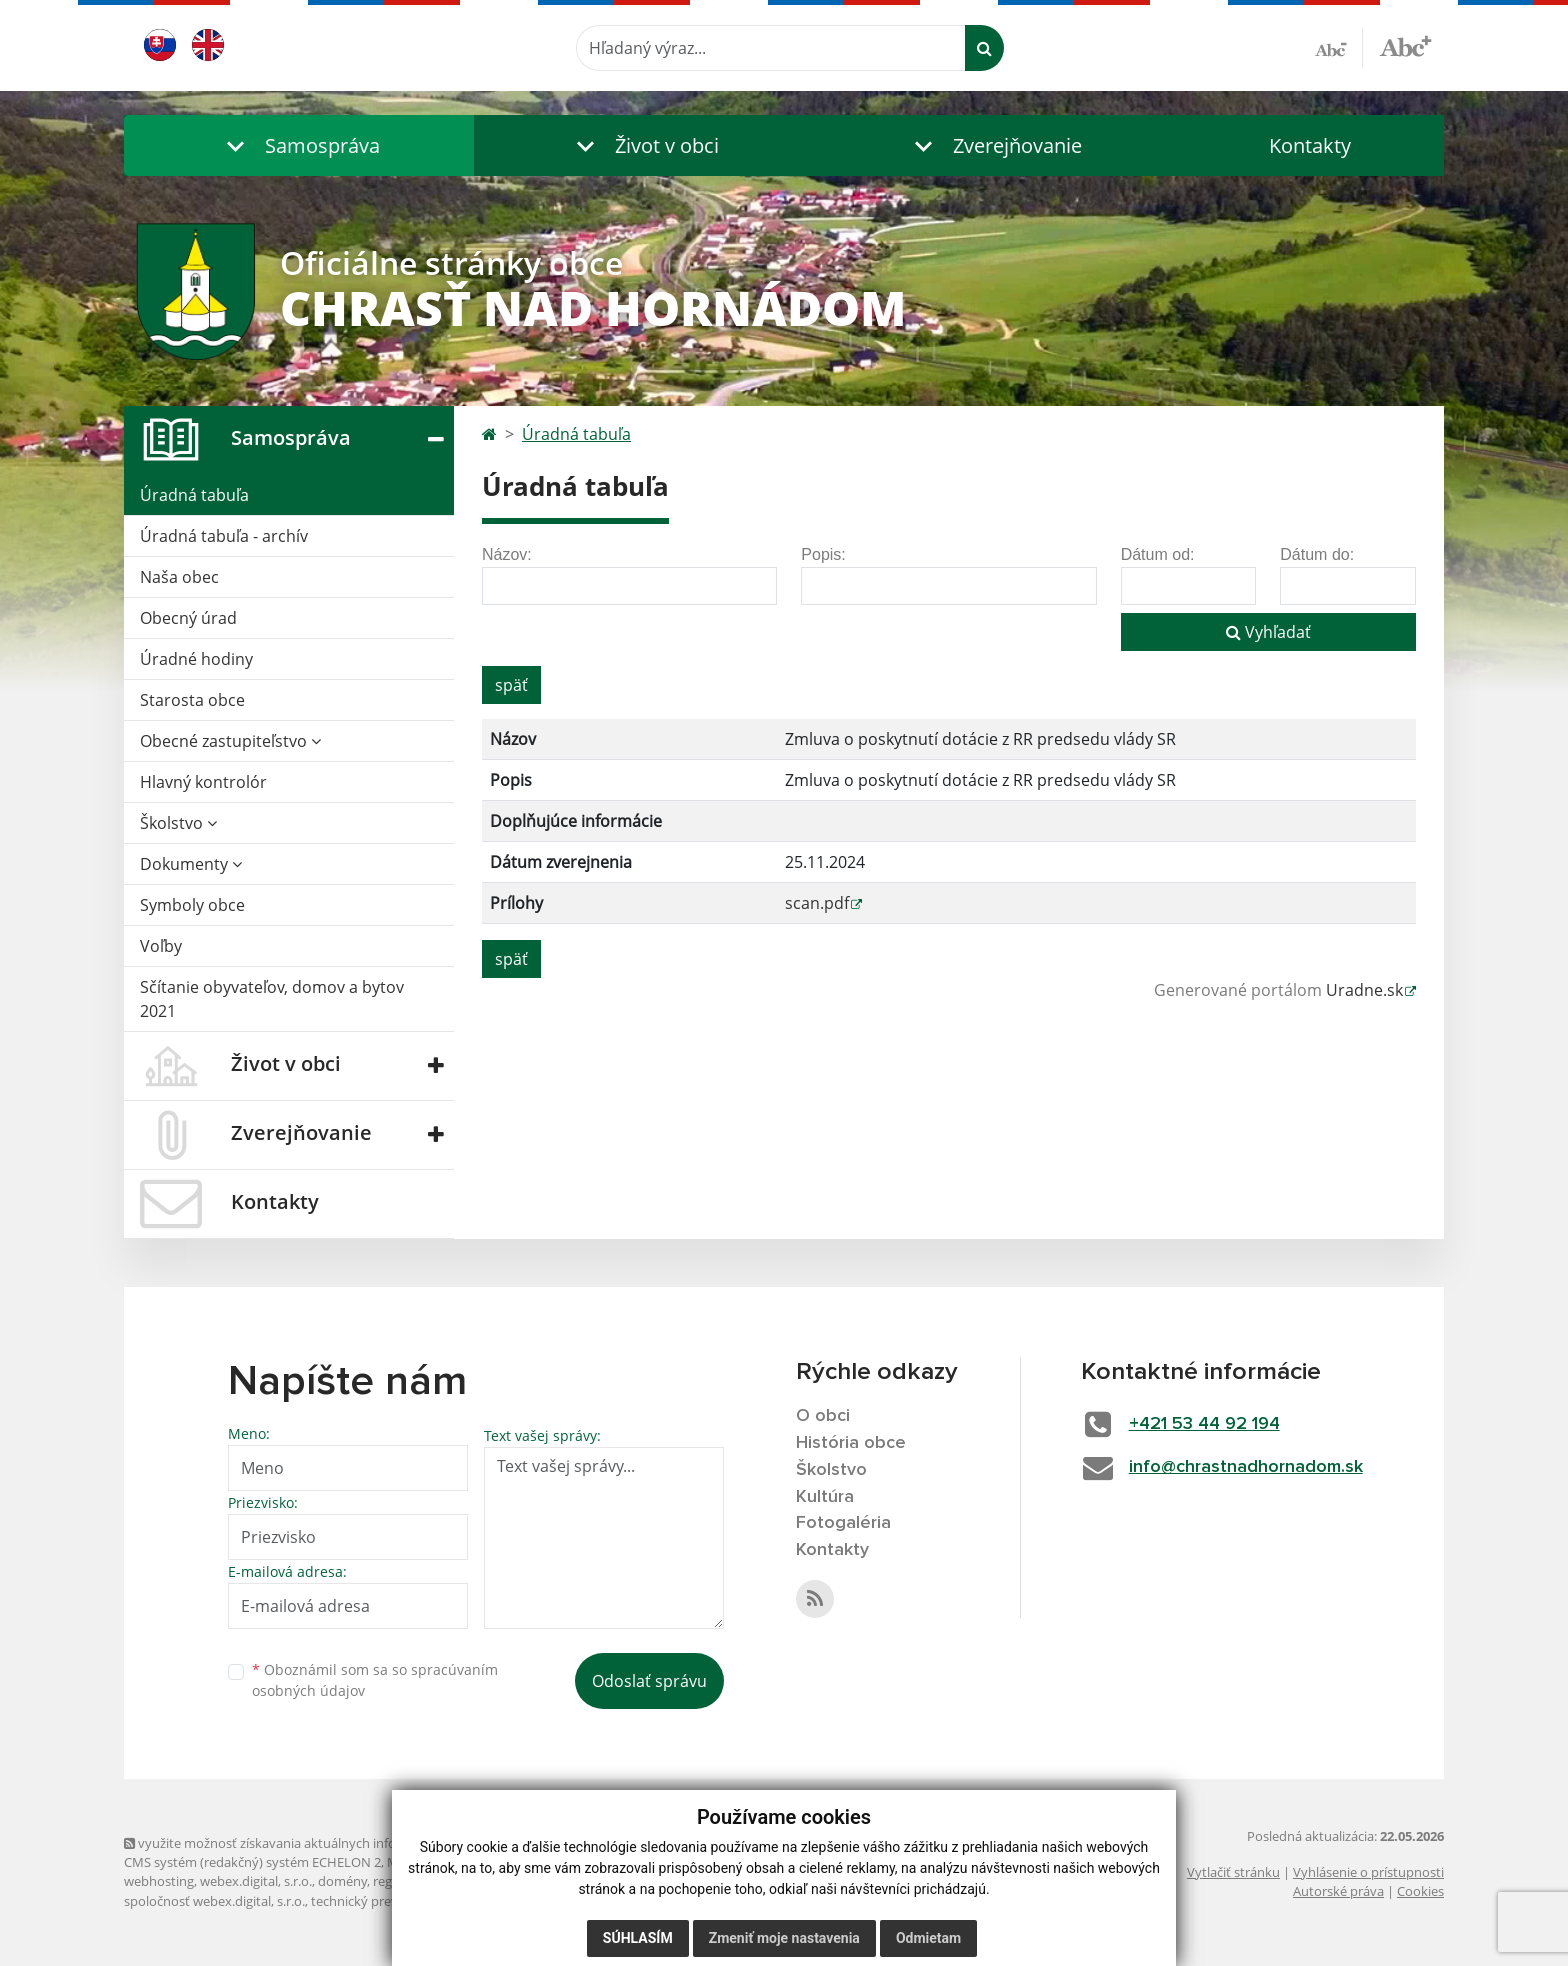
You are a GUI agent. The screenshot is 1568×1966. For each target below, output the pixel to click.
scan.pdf (817, 903)
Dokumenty (191, 864)
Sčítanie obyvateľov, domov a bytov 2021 (272, 999)
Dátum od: (1158, 554)
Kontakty (1310, 145)
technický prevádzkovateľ (387, 1901)
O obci (823, 1416)
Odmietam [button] (928, 1938)
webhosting (159, 1881)
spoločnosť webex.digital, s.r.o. (214, 1901)
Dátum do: (1317, 554)
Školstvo (178, 823)
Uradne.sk (1364, 990)
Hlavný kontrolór (203, 782)
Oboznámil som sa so (375, 1680)
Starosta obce (192, 700)
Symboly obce (192, 905)
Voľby (161, 946)
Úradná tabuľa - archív (224, 536)
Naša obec (179, 577)
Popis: (823, 554)
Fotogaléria (843, 1523)
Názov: (507, 554)
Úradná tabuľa (194, 495)
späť (511, 685)
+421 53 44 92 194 (1204, 1424)
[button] (299, 145)
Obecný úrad (188, 618)
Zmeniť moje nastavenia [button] (784, 1938)
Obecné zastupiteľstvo (230, 741)
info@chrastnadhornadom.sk (1246, 1467)
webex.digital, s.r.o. (256, 1881)
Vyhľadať (1268, 632)
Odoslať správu (649, 1681)
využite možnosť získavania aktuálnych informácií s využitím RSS (322, 1843)
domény (342, 1881)
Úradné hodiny (196, 659)
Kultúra (825, 1497)
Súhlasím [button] (638, 1938)
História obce (851, 1443)
